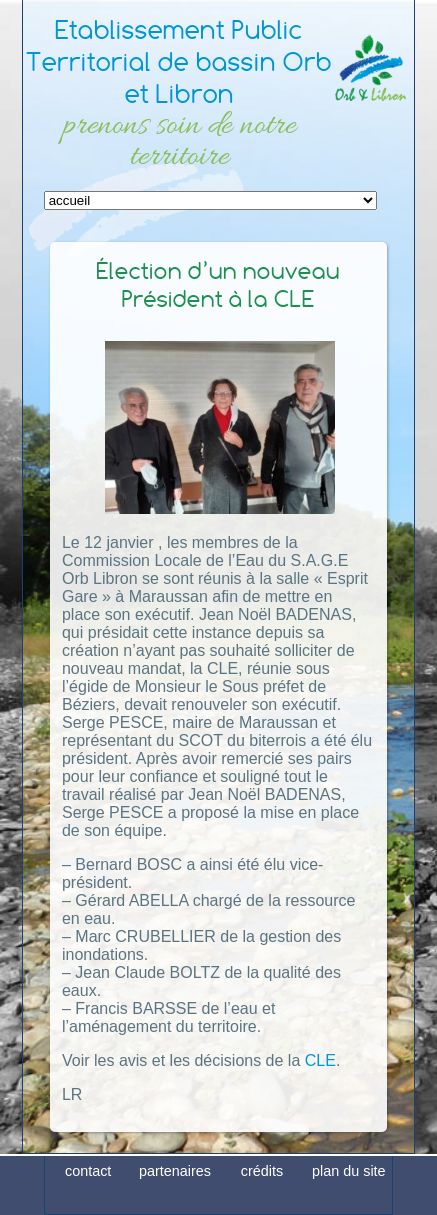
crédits (262, 1198)
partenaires (175, 1198)
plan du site (349, 1198)
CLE (320, 1060)
